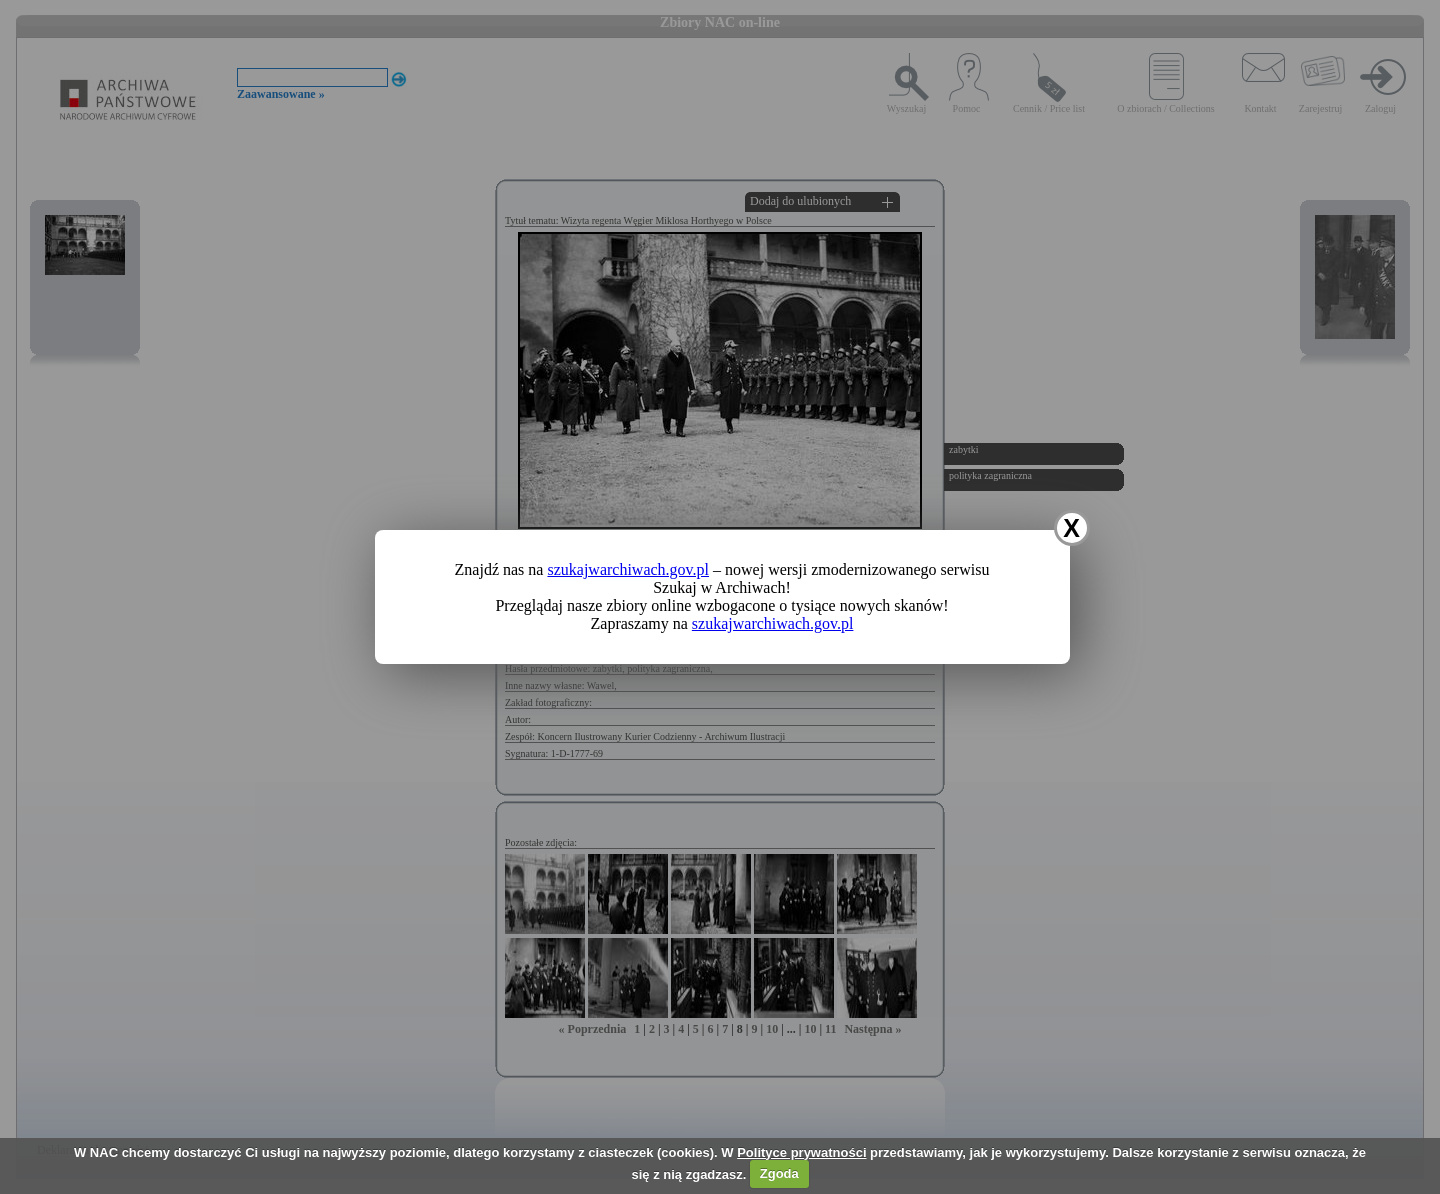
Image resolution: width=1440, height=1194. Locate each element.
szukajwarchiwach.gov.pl (628, 569)
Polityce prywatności (801, 1152)
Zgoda (779, 1173)
